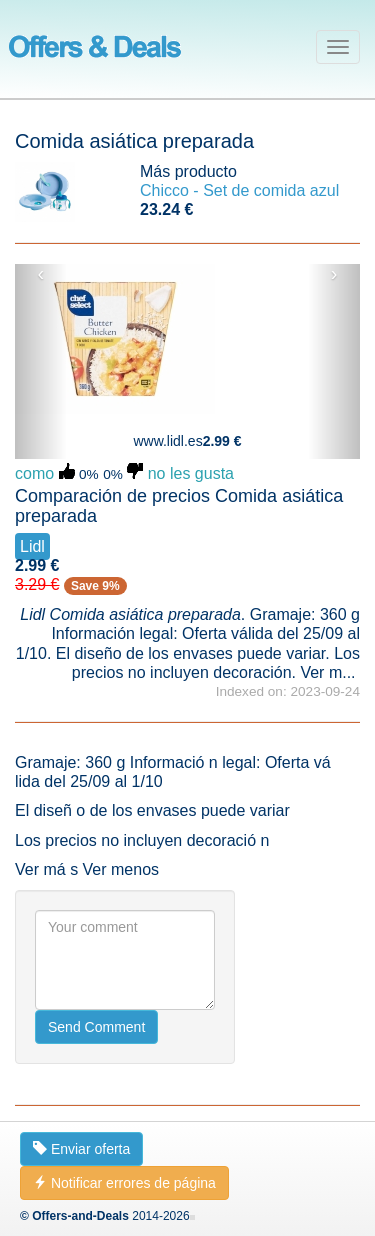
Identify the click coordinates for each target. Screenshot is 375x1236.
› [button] (334, 274)
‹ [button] (41, 274)
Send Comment (96, 1027)
